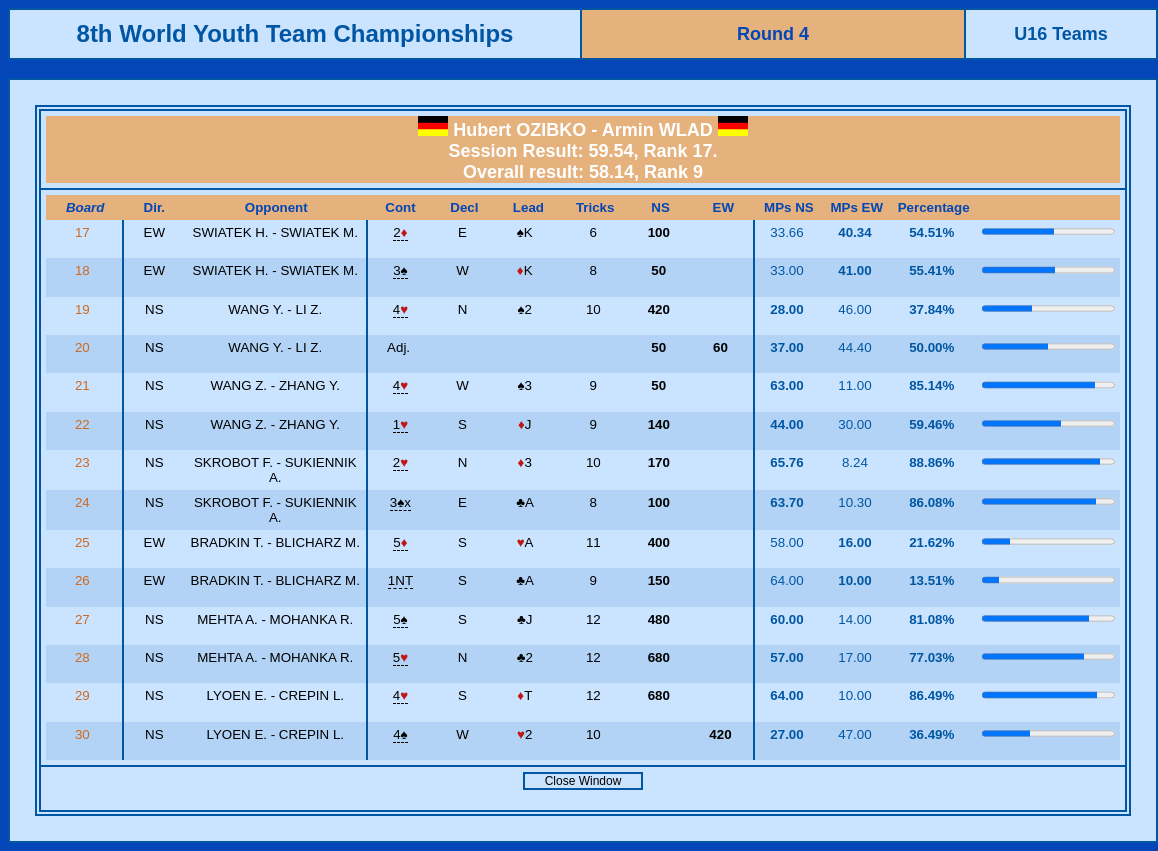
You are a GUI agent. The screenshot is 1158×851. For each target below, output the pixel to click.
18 (84, 270)
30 (84, 734)
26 (84, 580)
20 (84, 347)
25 (84, 542)
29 (84, 695)
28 (84, 657)
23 (84, 462)
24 (84, 502)
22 (84, 424)
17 (84, 232)
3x (400, 502)
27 (84, 619)
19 (84, 309)
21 (84, 385)
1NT (400, 580)
